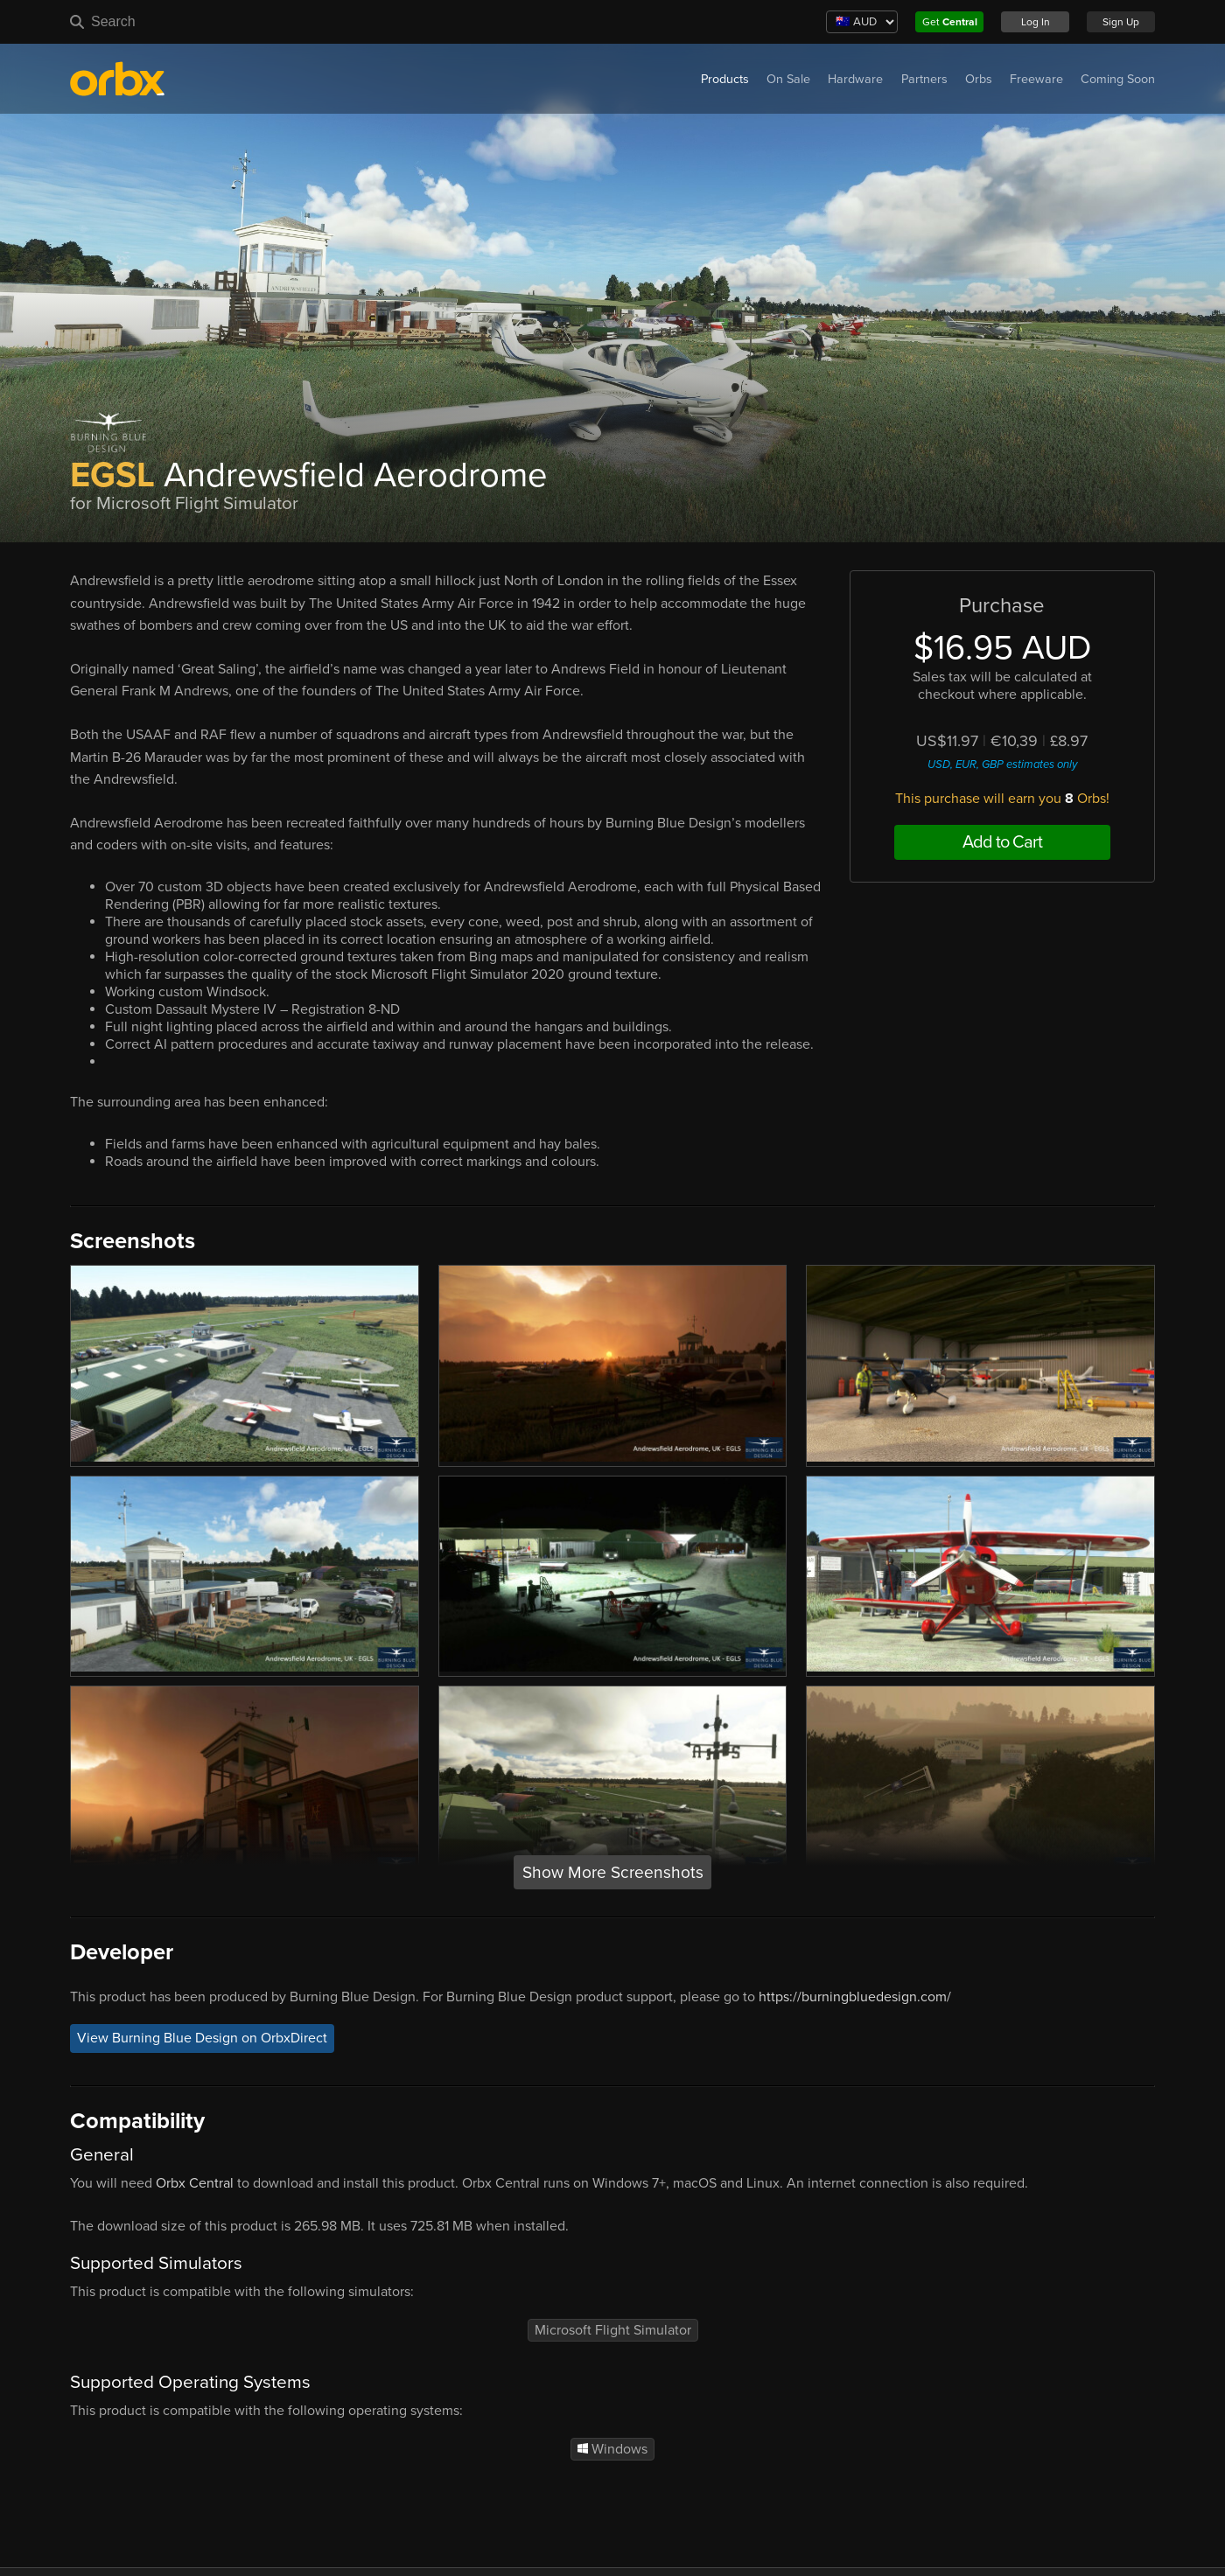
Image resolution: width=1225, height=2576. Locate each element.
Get (949, 22)
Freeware (1036, 79)
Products (725, 79)
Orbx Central (195, 2183)
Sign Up (1120, 22)
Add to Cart (1002, 842)
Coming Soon (1118, 79)
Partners (924, 79)
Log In (1035, 22)
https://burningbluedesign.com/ (855, 1997)
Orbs (978, 79)
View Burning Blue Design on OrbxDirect (202, 2038)
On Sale (788, 79)
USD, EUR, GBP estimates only (1002, 764)
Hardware (855, 79)
